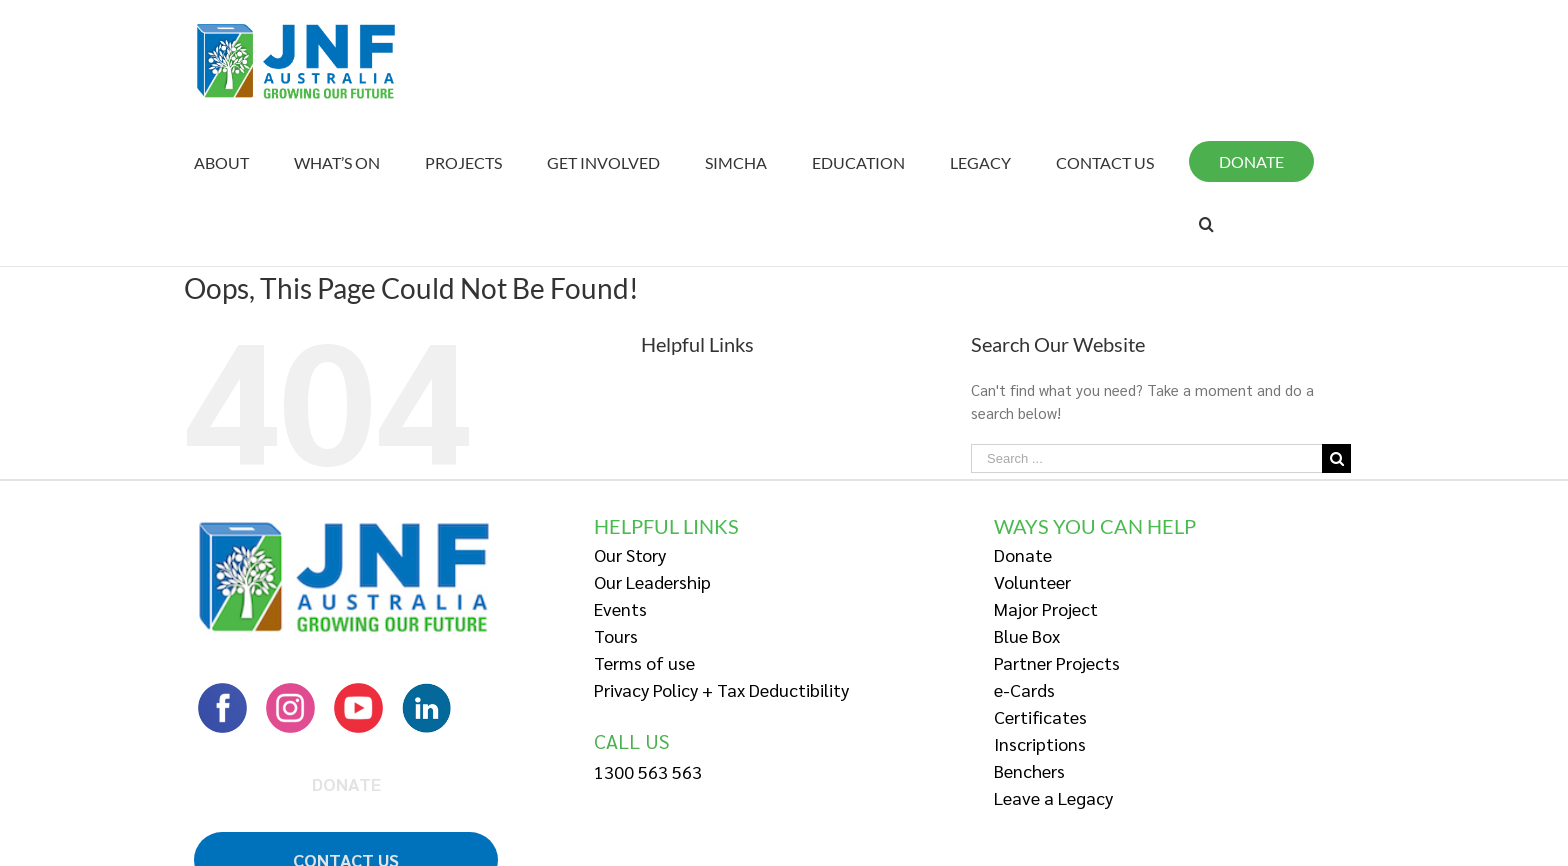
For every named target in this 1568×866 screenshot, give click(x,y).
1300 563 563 (648, 771)
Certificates (1040, 716)
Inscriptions (1040, 743)
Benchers (1029, 770)
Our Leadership (652, 581)
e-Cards (1024, 689)
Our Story (630, 554)
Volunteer (1032, 581)
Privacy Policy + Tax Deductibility (721, 689)
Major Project (1046, 608)
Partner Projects (1057, 662)
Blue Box (1027, 635)
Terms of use (644, 662)
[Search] (1206, 224)
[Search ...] (1146, 458)
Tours (616, 635)
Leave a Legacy (1053, 797)
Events (620, 608)
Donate (1023, 554)
